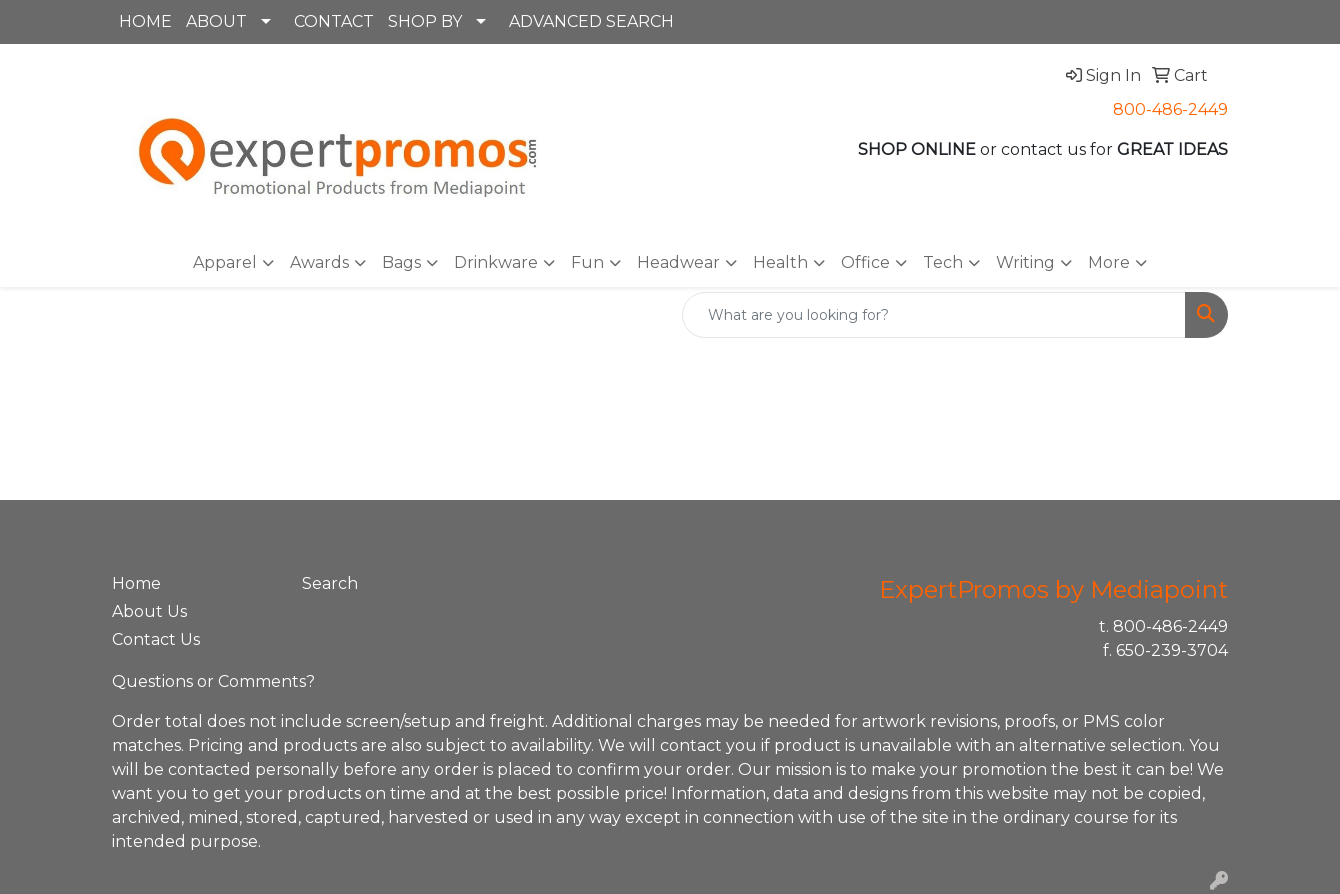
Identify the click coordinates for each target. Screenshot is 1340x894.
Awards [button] (319, 262)
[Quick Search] (934, 315)
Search (330, 583)
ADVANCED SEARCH (591, 21)
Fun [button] (587, 262)
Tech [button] (943, 262)
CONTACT (334, 21)
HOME (145, 21)
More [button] (1109, 262)
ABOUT (216, 21)
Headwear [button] (678, 262)
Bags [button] (401, 262)
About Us (149, 611)
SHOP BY (425, 21)
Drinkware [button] (496, 262)
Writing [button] (1025, 262)
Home (136, 583)
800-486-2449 (1170, 109)
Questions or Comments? (213, 681)
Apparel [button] (225, 262)
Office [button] (865, 262)
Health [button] (780, 262)
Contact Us (156, 639)
